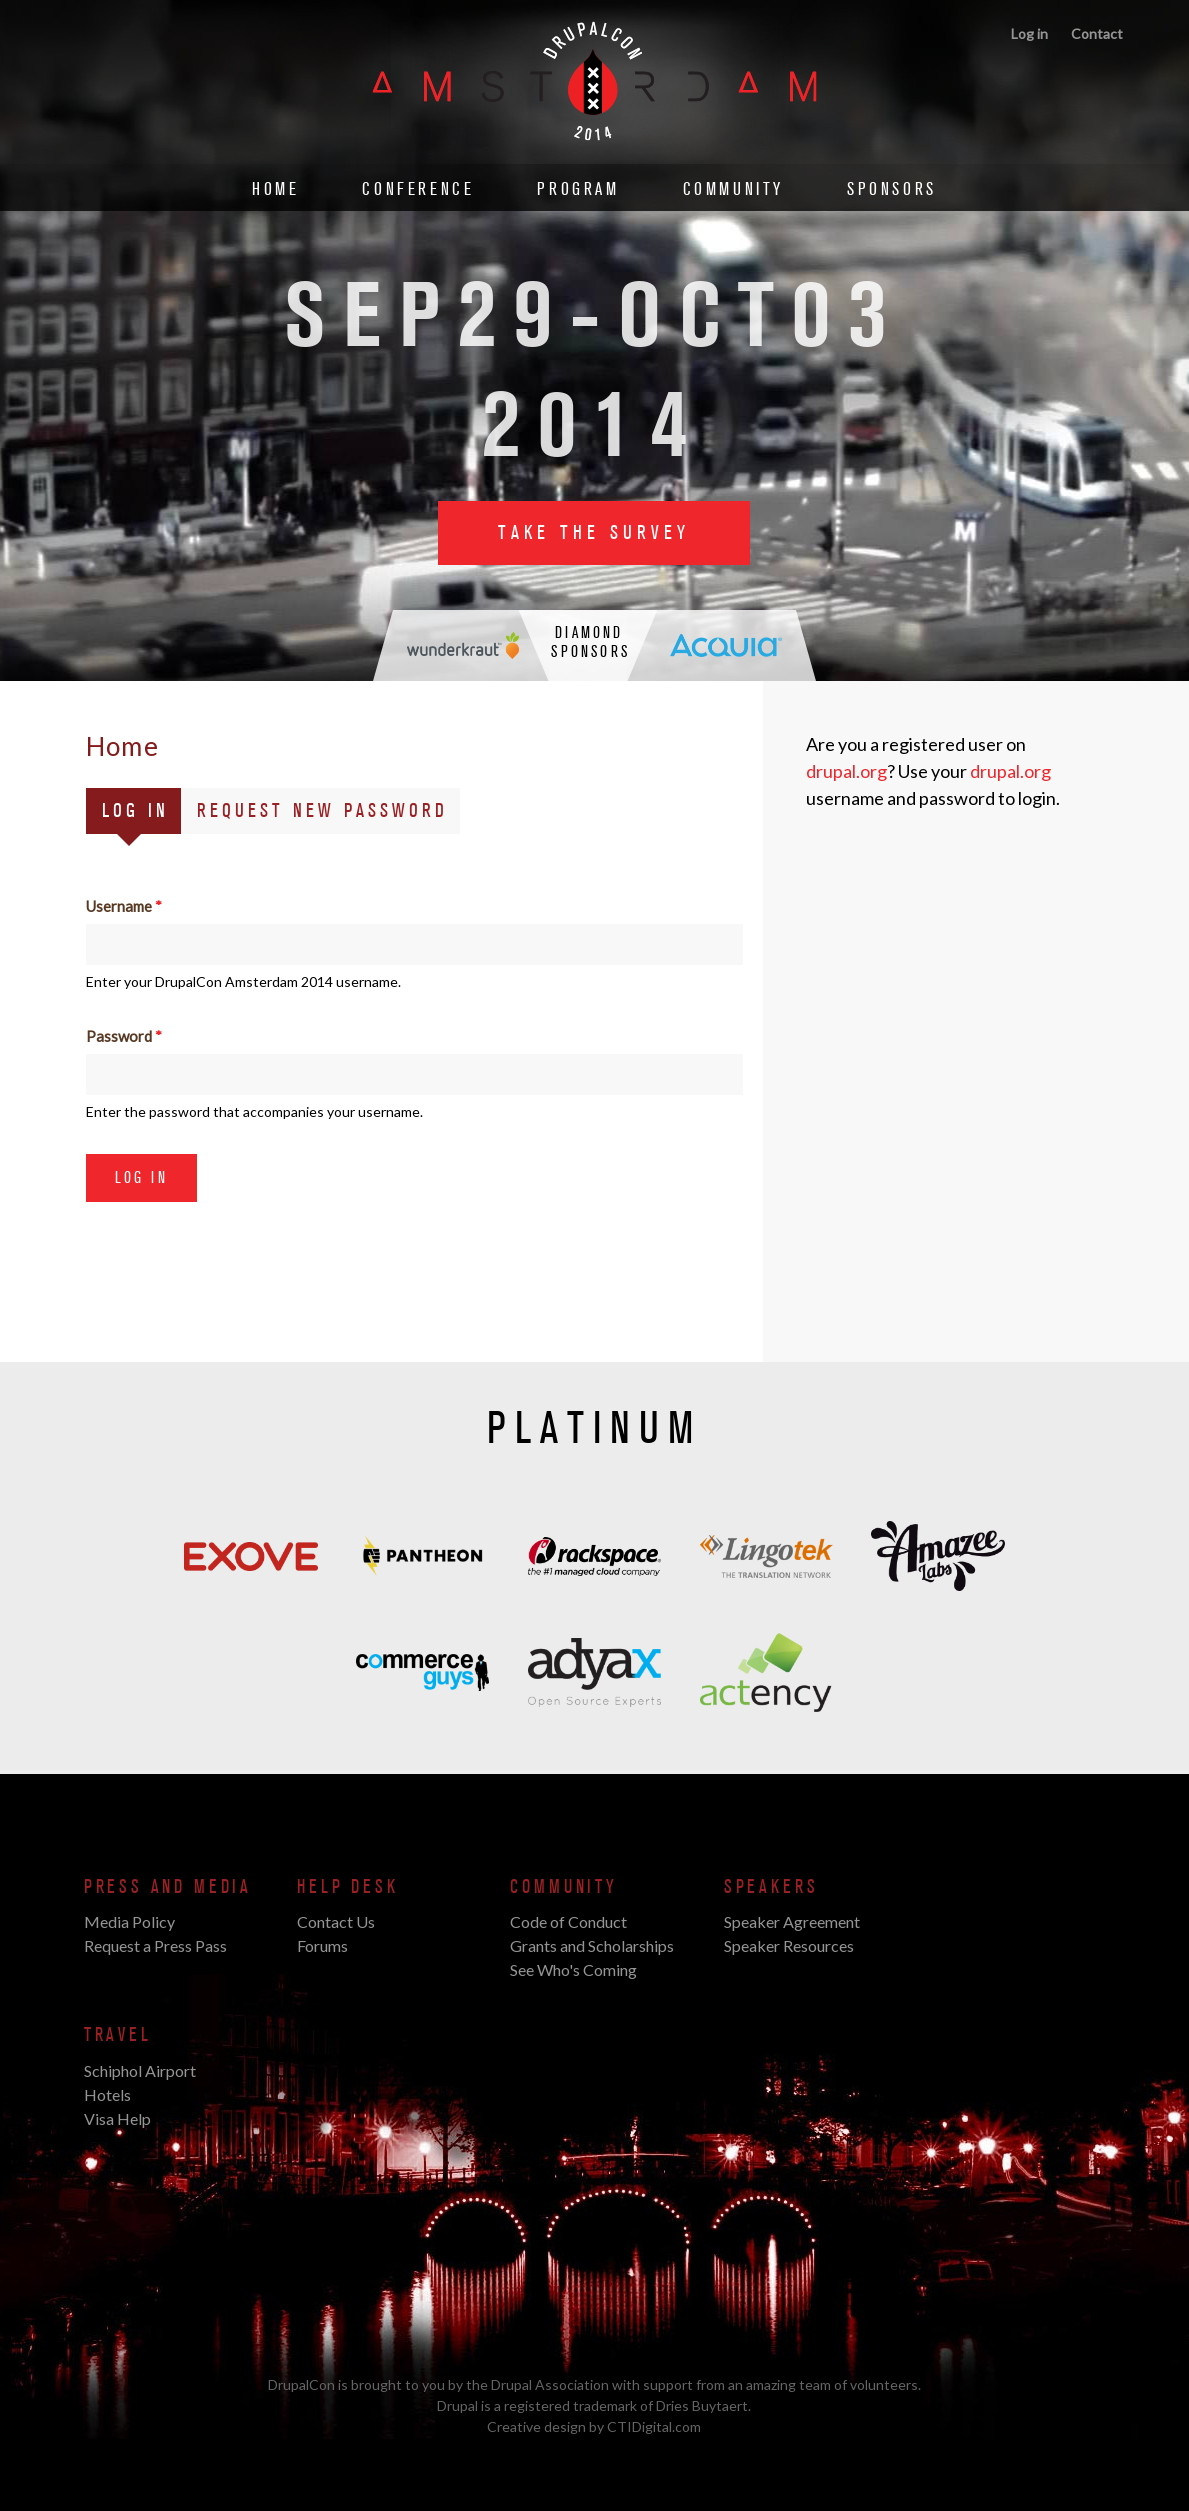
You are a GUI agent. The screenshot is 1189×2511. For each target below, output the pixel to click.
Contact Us (336, 1921)
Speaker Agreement (792, 1921)
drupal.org (846, 771)
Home (275, 189)
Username (124, 906)
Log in (1029, 33)
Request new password (322, 811)
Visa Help (117, 2118)
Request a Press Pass (155, 1945)
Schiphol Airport (140, 2070)
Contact (1097, 33)
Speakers (771, 1887)
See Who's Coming (573, 1969)
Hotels (107, 2094)
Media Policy (129, 1921)
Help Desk (347, 1887)
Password (124, 1036)
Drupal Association (550, 2384)
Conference (418, 189)
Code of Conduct (568, 1921)
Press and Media (168, 1887)
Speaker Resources (789, 1945)
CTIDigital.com (654, 2426)
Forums (322, 1945)
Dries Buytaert (702, 2405)
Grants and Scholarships (592, 1945)
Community (733, 189)
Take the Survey (594, 533)
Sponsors (892, 189)
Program (578, 189)
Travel (118, 2035)
